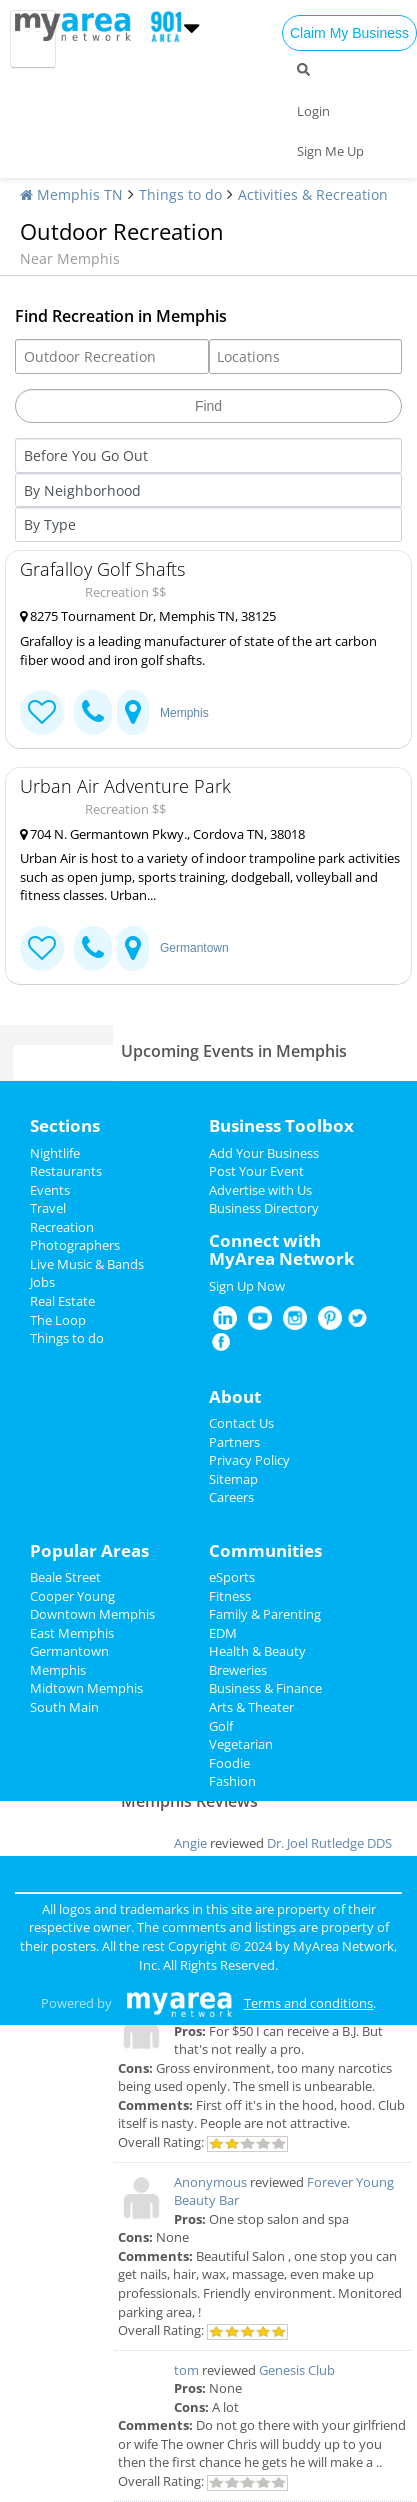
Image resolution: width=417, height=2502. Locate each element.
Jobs (42, 1282)
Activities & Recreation (313, 194)
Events (50, 1190)
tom (186, 2370)
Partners (234, 1442)
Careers (231, 1497)
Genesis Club (297, 2370)
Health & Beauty (257, 1651)
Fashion (232, 1781)
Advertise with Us (260, 1190)
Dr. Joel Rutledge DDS (329, 1843)
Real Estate (62, 1301)
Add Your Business (264, 1153)
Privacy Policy (249, 1460)
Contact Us (241, 1423)
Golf (221, 1726)
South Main (64, 1707)
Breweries (238, 1670)
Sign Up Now (247, 1286)
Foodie (229, 1763)
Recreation (62, 1227)
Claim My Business (349, 33)
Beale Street (65, 1577)
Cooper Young (72, 1596)
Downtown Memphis (92, 1614)
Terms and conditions (308, 2003)
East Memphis (72, 1633)
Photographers (75, 1245)
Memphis (184, 713)
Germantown (194, 948)
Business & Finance (265, 1688)
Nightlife (55, 1153)
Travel (48, 1208)
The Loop (58, 1320)
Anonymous (210, 2182)
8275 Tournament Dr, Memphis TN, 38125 (148, 616)
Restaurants (66, 1171)
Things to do (180, 194)
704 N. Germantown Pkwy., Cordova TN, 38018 (162, 834)
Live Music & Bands (87, 1264)
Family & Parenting (265, 1614)
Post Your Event (256, 1171)
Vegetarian (241, 1744)
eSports (232, 1577)
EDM (223, 1633)
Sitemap (233, 1479)
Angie (190, 1843)
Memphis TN (71, 194)
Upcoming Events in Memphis (234, 1051)
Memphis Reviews (189, 1801)
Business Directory (264, 1208)
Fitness (230, 1596)
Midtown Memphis (86, 1688)
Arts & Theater (251, 1707)
